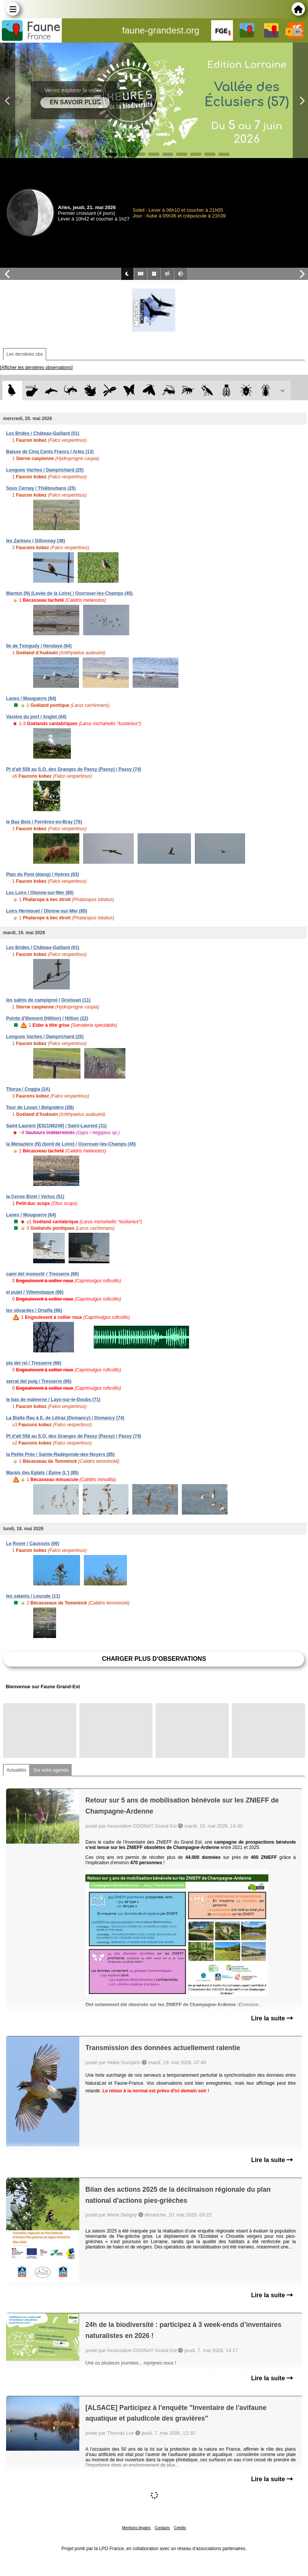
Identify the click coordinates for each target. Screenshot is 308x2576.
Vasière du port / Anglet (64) (36, 716)
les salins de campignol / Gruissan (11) (48, 1000)
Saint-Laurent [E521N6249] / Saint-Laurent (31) (56, 1125)
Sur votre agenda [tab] (50, 1770)
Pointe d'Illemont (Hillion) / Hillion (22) (47, 1018)
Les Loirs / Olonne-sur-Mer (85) (40, 892)
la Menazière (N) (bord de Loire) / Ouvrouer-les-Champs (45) (71, 1144)
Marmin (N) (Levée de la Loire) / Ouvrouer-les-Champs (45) (69, 593)
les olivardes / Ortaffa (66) (34, 1310)
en (298, 32)
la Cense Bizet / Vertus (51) (35, 1196)
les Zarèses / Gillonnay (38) (35, 540)
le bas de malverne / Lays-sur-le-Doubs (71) (53, 1399)
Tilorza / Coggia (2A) (28, 1089)
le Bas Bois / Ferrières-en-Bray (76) (44, 822)
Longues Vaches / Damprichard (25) (44, 470)
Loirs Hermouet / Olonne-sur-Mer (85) (46, 911)
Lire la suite (272, 2018)
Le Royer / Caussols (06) (32, 1543)
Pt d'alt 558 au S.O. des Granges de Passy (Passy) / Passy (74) (73, 769)
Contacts (162, 2528)
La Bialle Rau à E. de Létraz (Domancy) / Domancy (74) (65, 1418)
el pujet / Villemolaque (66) (35, 1292)
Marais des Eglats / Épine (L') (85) (42, 1472)
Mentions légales (136, 2528)
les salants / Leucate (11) (33, 1596)
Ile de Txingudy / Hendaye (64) (39, 646)
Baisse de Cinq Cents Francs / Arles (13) (50, 451)
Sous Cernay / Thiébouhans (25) (41, 488)
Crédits (180, 2528)
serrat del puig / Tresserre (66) (38, 1381)
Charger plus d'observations (154, 1659)
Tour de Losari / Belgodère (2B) (40, 1107)
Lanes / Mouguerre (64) (31, 698)
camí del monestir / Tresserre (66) (42, 1274)
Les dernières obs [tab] (24, 354)
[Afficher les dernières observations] (36, 367)
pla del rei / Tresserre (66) (33, 1363)
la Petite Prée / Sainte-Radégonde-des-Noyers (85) (60, 1454)
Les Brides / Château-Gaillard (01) (42, 433)
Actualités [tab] (16, 1770)
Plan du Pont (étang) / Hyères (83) (42, 874)
